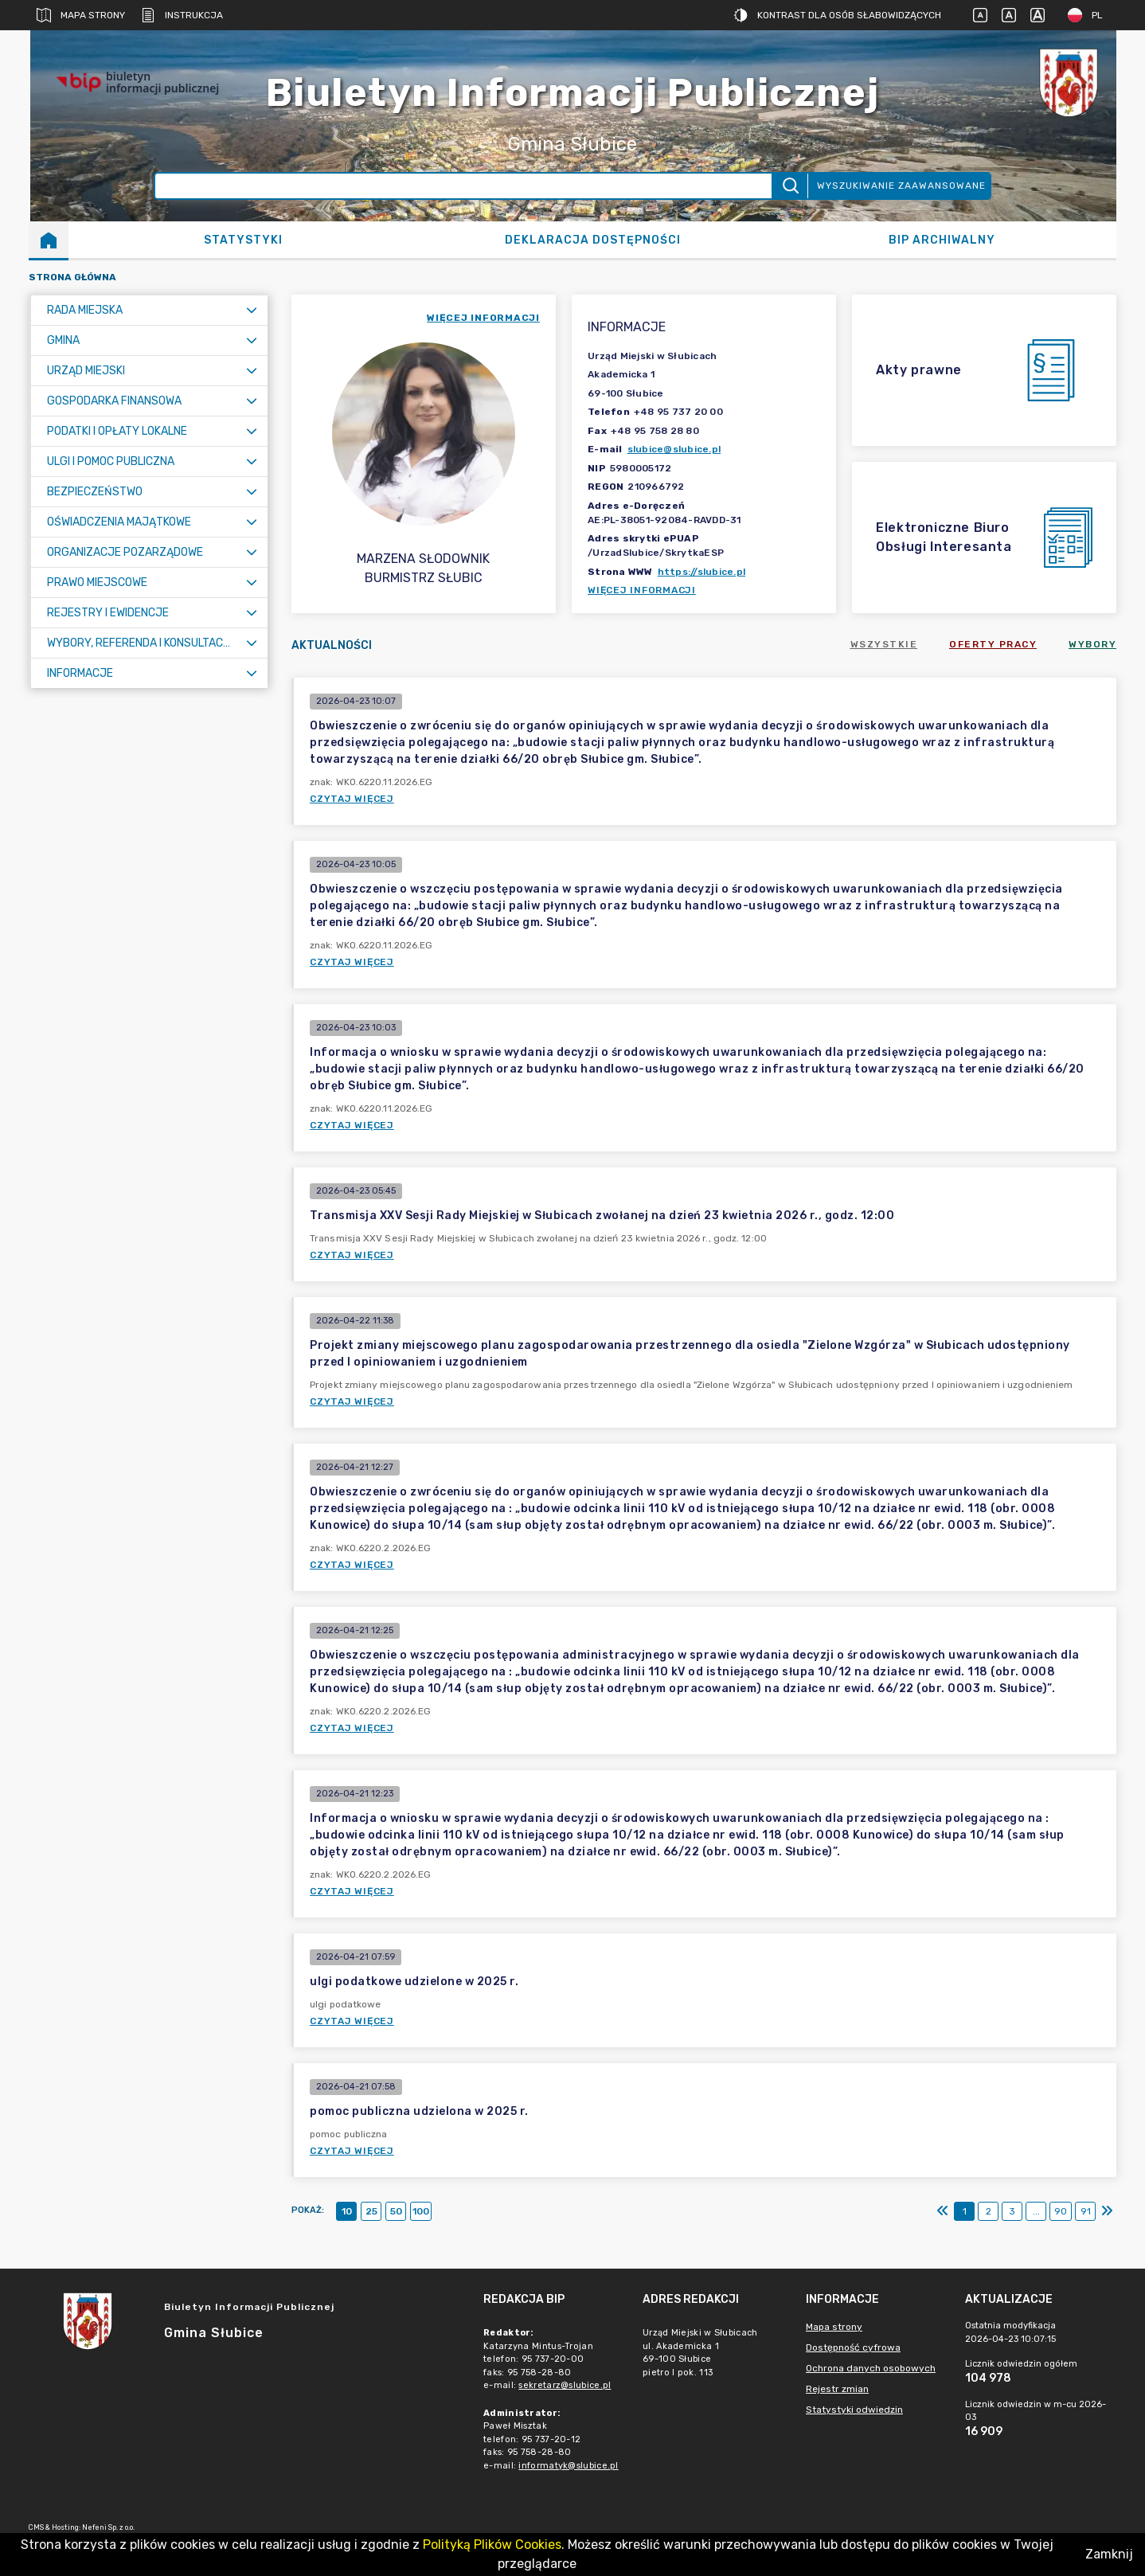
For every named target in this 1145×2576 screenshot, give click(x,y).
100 (420, 2211)
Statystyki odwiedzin (854, 2409)
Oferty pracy (993, 644)
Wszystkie (884, 644)
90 (1060, 2211)
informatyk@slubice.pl (568, 2466)
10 (347, 2211)
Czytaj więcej (352, 798)
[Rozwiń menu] (252, 310)
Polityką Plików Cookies (492, 2544)
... (1036, 2211)
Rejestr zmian (837, 2388)
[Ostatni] (1106, 2211)
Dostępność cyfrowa (853, 2347)
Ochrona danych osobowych (871, 2368)
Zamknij (1109, 2554)
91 (1086, 2211)
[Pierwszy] (942, 2211)
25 (371, 2211)
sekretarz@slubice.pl (564, 2385)
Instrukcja (182, 15)
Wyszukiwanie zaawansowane (901, 185)
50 (396, 2211)
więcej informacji (483, 317)
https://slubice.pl (702, 571)
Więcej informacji (642, 590)
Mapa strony (81, 15)
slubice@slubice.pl (674, 449)
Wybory (1092, 644)
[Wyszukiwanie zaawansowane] (463, 186)
